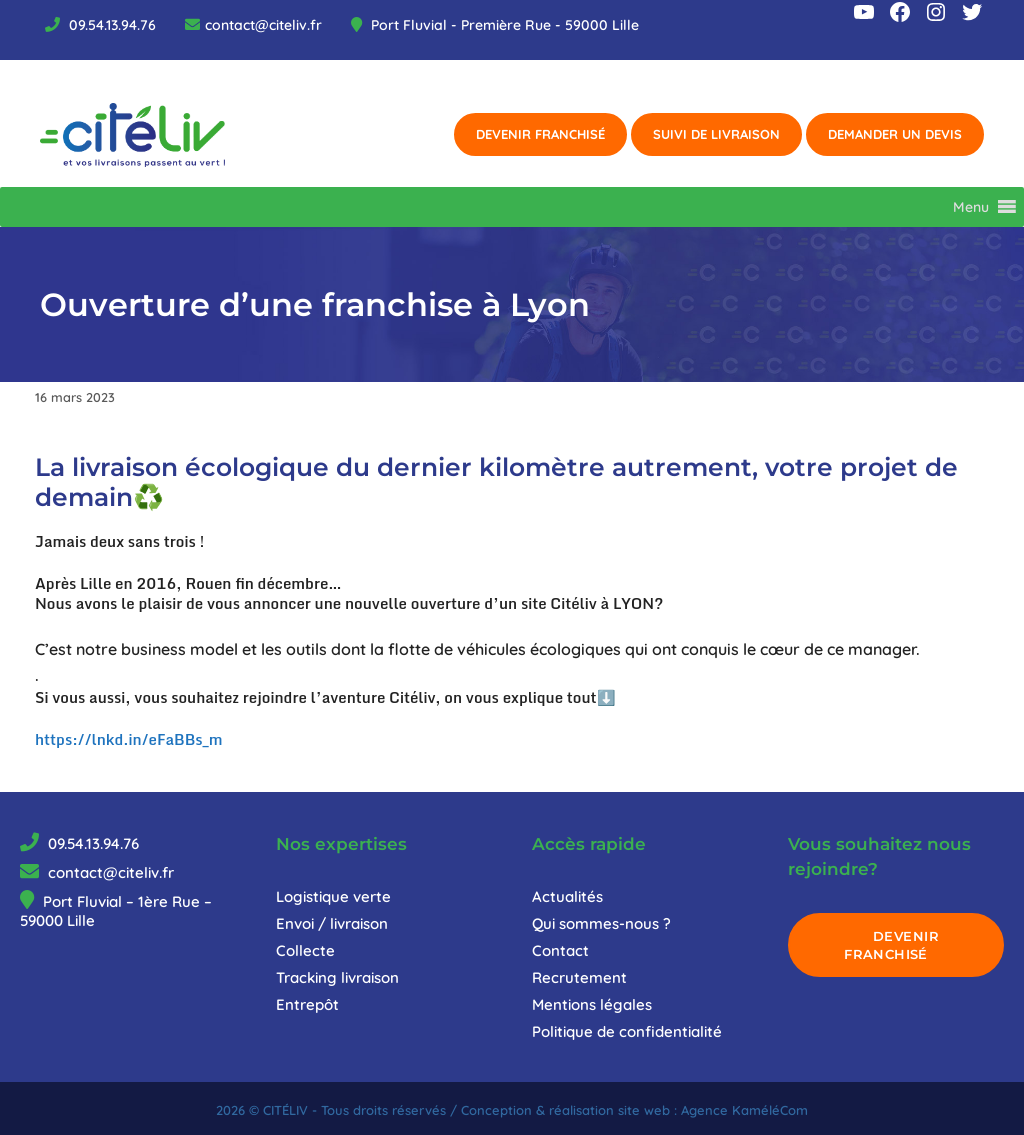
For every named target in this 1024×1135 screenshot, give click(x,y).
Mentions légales (592, 1004)
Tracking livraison (337, 977)
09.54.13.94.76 (110, 25)
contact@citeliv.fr (263, 25)
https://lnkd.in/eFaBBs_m (129, 739)
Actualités (567, 896)
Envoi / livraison (332, 923)
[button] (971, 207)
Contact (560, 950)
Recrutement (579, 977)
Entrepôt (307, 1004)
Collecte (305, 950)
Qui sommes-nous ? (601, 923)
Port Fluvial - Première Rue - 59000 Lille (503, 25)
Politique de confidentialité (627, 1031)
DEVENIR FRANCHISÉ (891, 945)
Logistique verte (333, 896)
